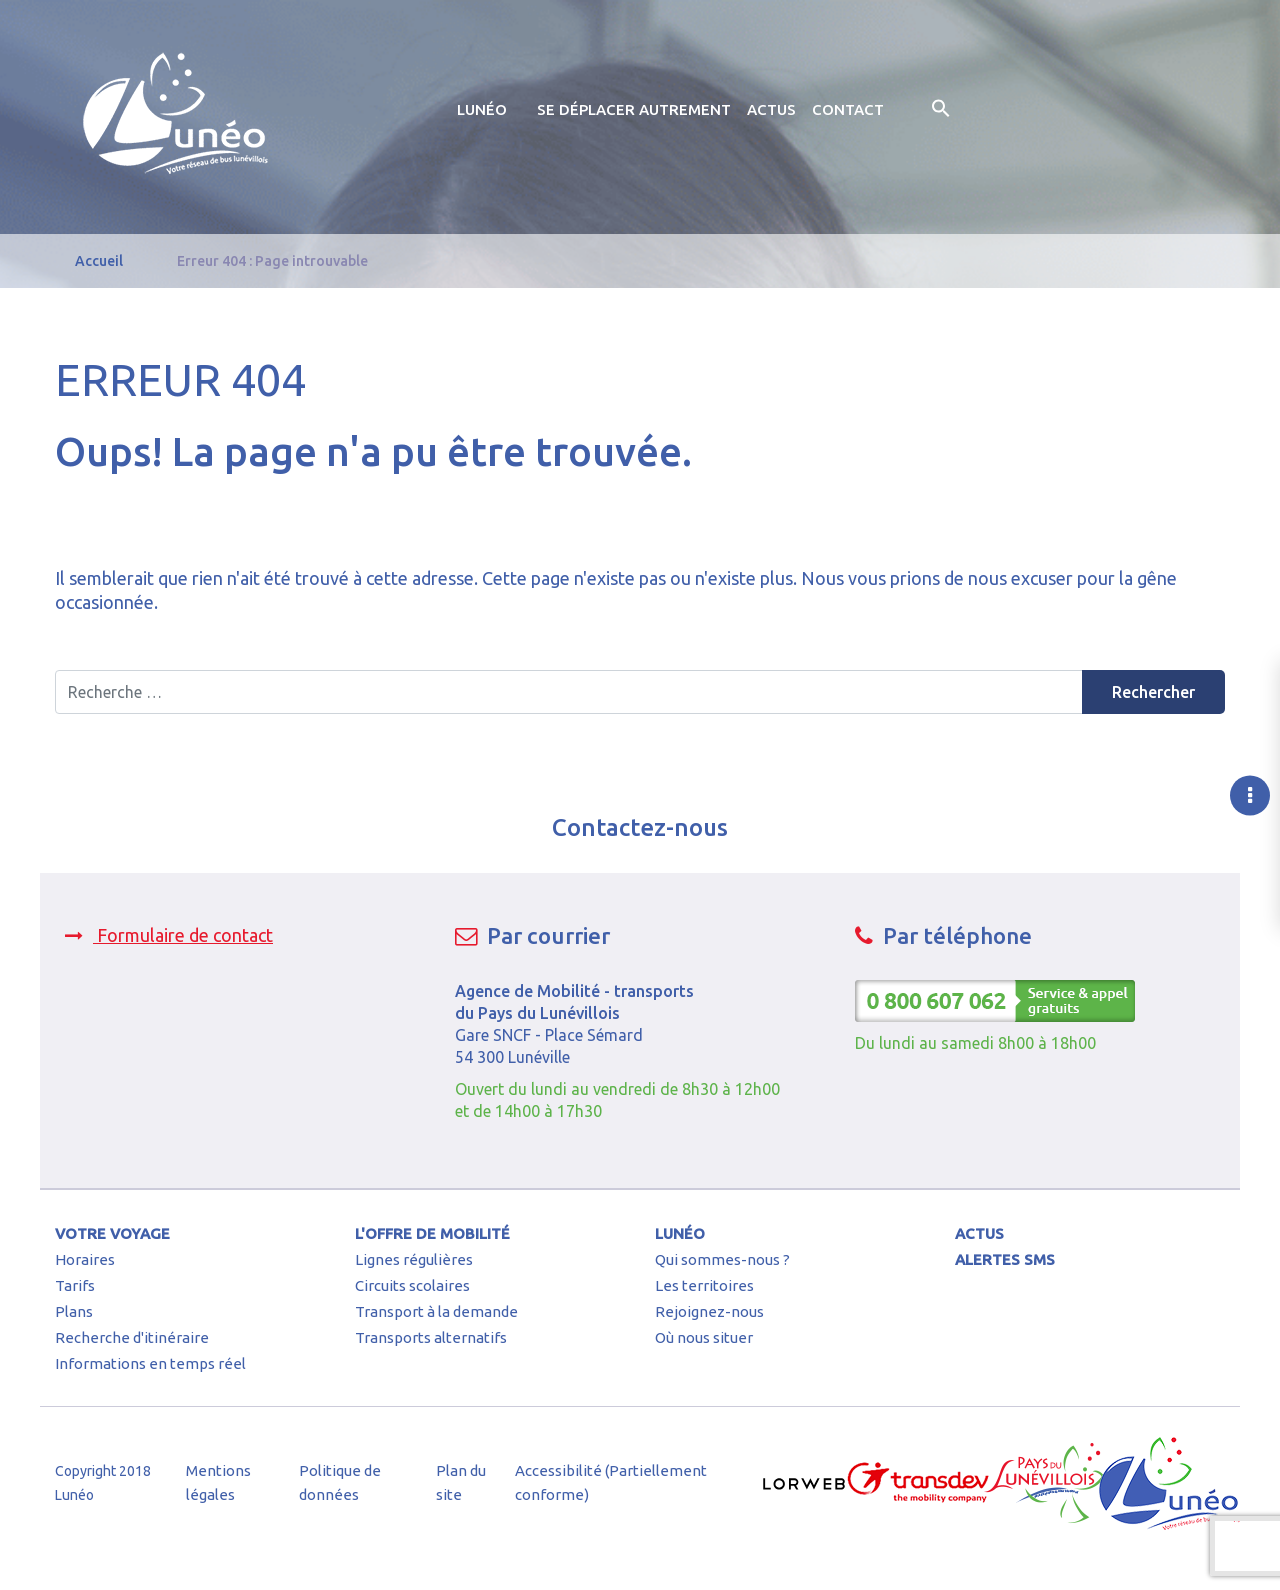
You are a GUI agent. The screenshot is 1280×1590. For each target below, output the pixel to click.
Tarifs (75, 1285)
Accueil (99, 261)
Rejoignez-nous (709, 1311)
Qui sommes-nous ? (722, 1259)
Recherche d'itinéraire (132, 1337)
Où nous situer (704, 1337)
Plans (74, 1311)
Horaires (85, 1259)
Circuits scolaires (412, 1285)
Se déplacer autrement (634, 109)
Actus (771, 109)
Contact (848, 109)
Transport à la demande (436, 1311)
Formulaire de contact (169, 935)
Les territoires (704, 1285)
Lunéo (482, 109)
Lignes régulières (414, 1259)
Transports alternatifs (431, 1337)
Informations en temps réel (150, 1363)
